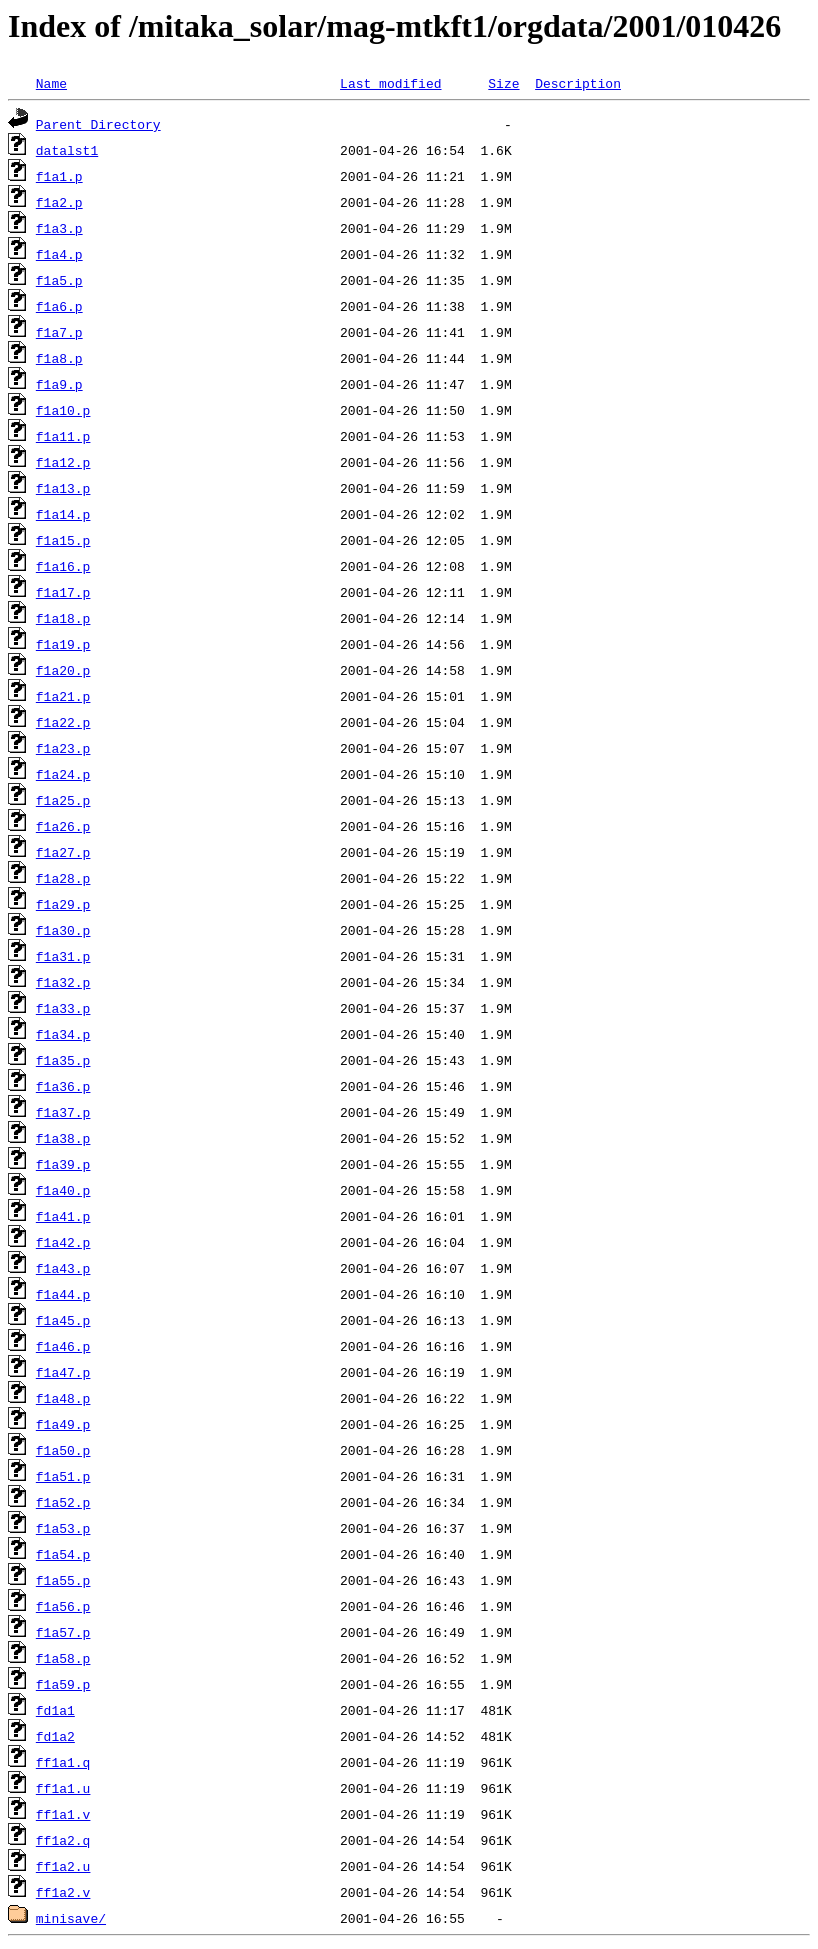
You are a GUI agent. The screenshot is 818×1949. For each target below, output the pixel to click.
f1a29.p (63, 904)
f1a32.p (63, 982)
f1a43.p (63, 1268)
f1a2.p (59, 202)
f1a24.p (63, 774)
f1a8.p (59, 358)
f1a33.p (63, 1008)
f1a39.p (63, 1164)
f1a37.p (63, 1112)
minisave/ (71, 1918)
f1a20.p (63, 670)
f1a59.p (63, 1684)
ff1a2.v (63, 1892)
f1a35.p (63, 1060)
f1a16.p (63, 566)
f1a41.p (63, 1216)
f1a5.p (59, 280)
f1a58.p (63, 1658)
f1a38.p (63, 1138)
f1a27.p (63, 852)
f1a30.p (63, 930)
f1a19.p (63, 644)
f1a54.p (63, 1554)
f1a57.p (63, 1632)
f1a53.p (63, 1528)
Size (503, 83)
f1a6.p (59, 306)
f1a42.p (63, 1242)
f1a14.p (63, 514)
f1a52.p (63, 1502)
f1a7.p (59, 332)
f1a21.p (63, 696)
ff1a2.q (63, 1840)
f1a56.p (63, 1606)
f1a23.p (63, 748)
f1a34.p (63, 1034)
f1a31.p (63, 956)
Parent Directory (98, 124)
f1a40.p (63, 1190)
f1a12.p (63, 462)
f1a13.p (63, 488)
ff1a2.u (63, 1866)
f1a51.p (63, 1476)
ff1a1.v (63, 1814)
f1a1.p (59, 176)
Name (51, 83)
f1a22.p (63, 722)
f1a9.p (59, 384)
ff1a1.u (63, 1788)
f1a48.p (63, 1398)
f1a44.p (63, 1294)
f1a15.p (63, 540)
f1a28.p (63, 878)
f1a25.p (63, 800)
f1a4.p (59, 254)
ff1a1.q (63, 1762)
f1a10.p (63, 410)
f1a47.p (63, 1372)
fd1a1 (55, 1710)
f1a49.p (63, 1424)
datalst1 (67, 150)
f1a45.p (63, 1320)
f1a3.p (59, 228)
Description (578, 83)
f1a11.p (63, 436)
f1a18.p (63, 618)
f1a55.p (63, 1580)
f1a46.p (63, 1346)
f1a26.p (63, 826)
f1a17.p (63, 592)
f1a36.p (63, 1086)
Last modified (390, 83)
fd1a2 (55, 1736)
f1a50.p (63, 1450)
